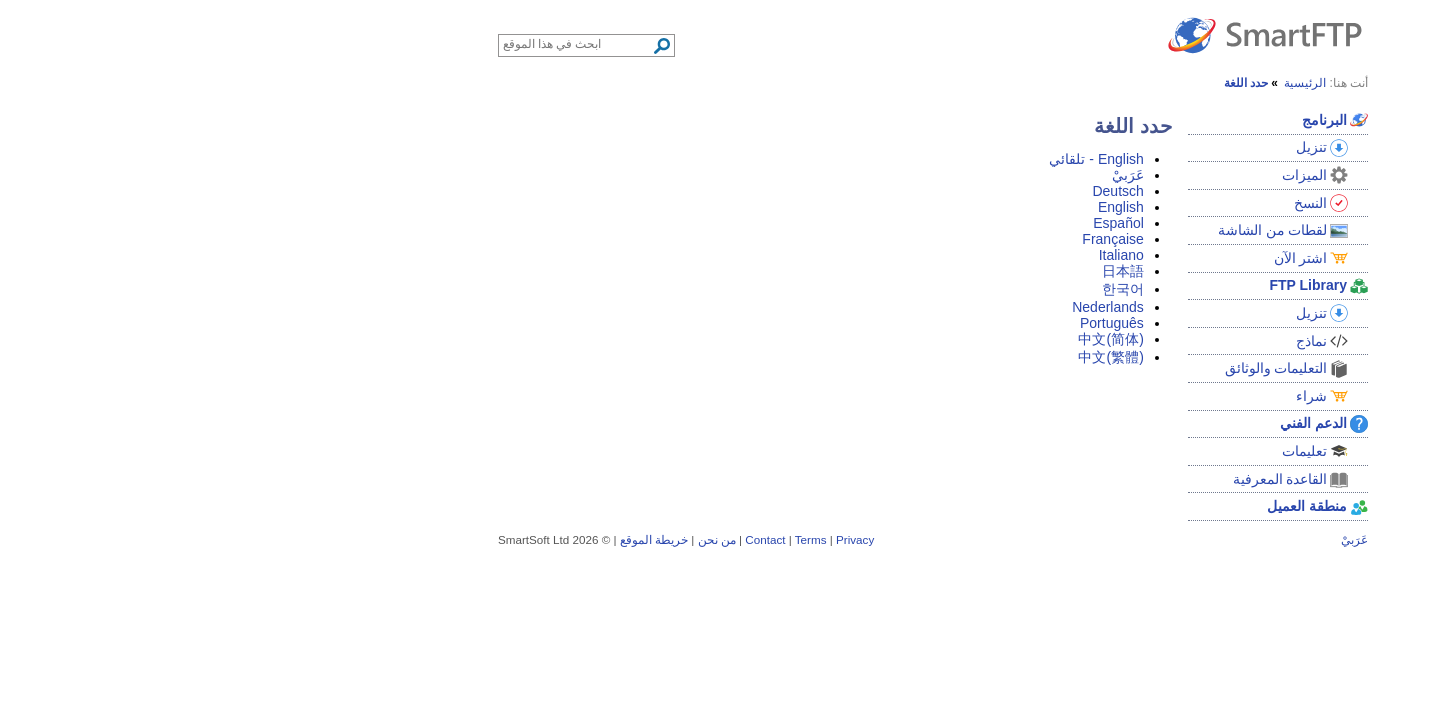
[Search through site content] (364, 44)
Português (899, 323)
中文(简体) (897, 339)
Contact (552, 539)
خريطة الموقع (441, 539)
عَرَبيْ (915, 175)
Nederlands (895, 307)
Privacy (642, 539)
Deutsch (904, 191)
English (908, 207)
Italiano (908, 255)
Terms (598, 539)
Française (899, 239)
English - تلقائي (883, 159)
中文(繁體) (897, 357)
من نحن (504, 539)
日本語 (910, 271)
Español (905, 223)
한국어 (910, 289)
